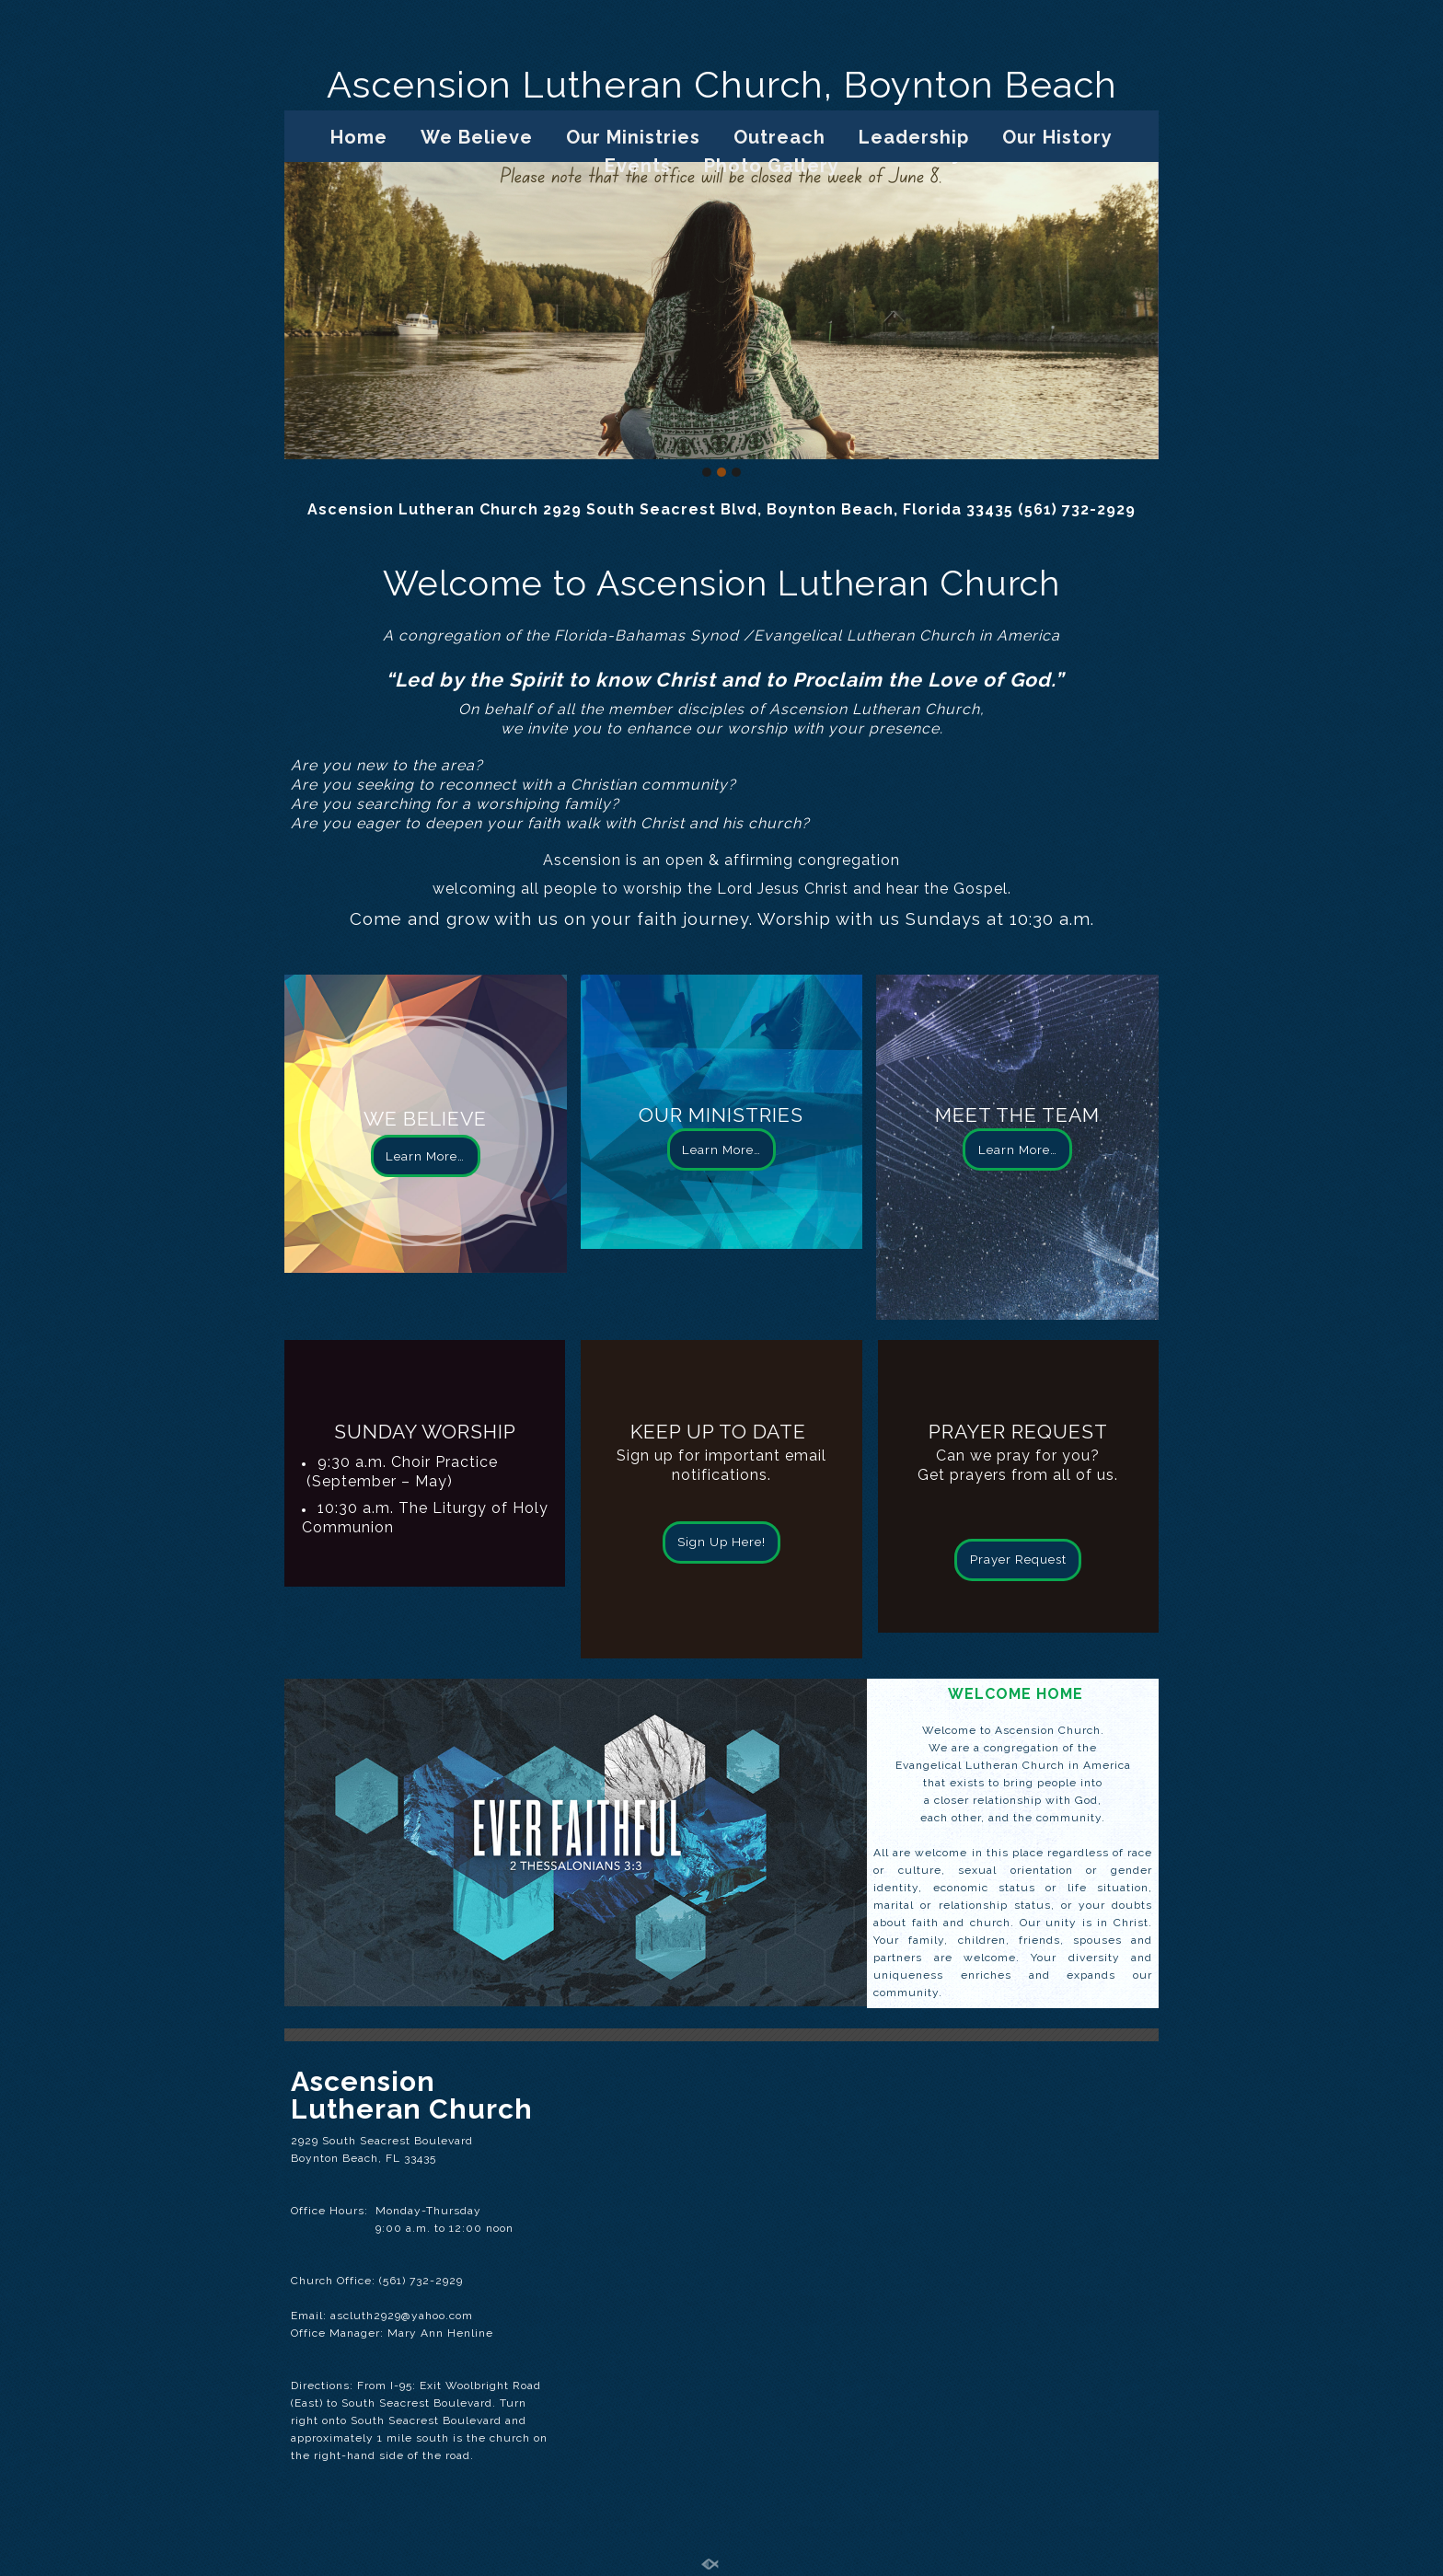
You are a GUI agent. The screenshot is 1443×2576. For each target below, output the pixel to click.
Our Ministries (633, 137)
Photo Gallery (771, 166)
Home (358, 137)
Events (638, 166)
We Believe (477, 137)
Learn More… (425, 1156)
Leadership (914, 137)
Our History (1057, 137)
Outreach (779, 137)
